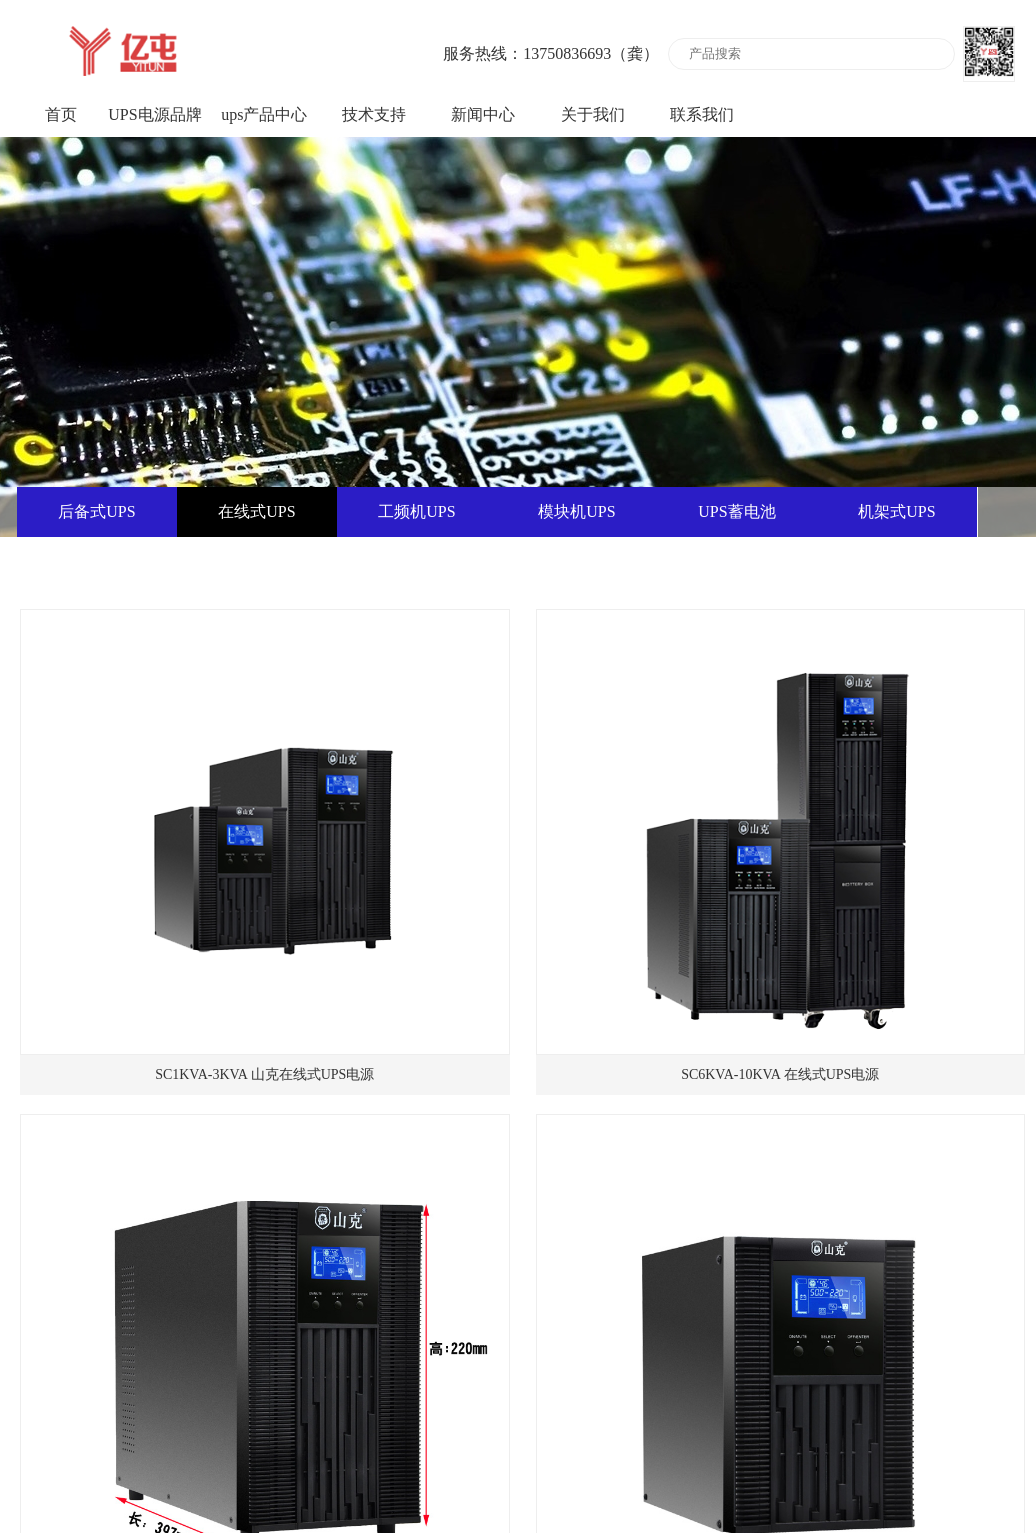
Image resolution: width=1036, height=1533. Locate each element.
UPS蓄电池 (736, 511)
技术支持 (374, 114)
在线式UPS (256, 511)
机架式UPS (896, 511)
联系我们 (702, 114)
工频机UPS (416, 511)
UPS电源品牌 (154, 114)
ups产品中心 (264, 114)
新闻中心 (483, 114)
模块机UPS (576, 511)
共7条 (493, 1379)
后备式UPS (96, 511)
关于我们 (593, 114)
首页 (61, 114)
